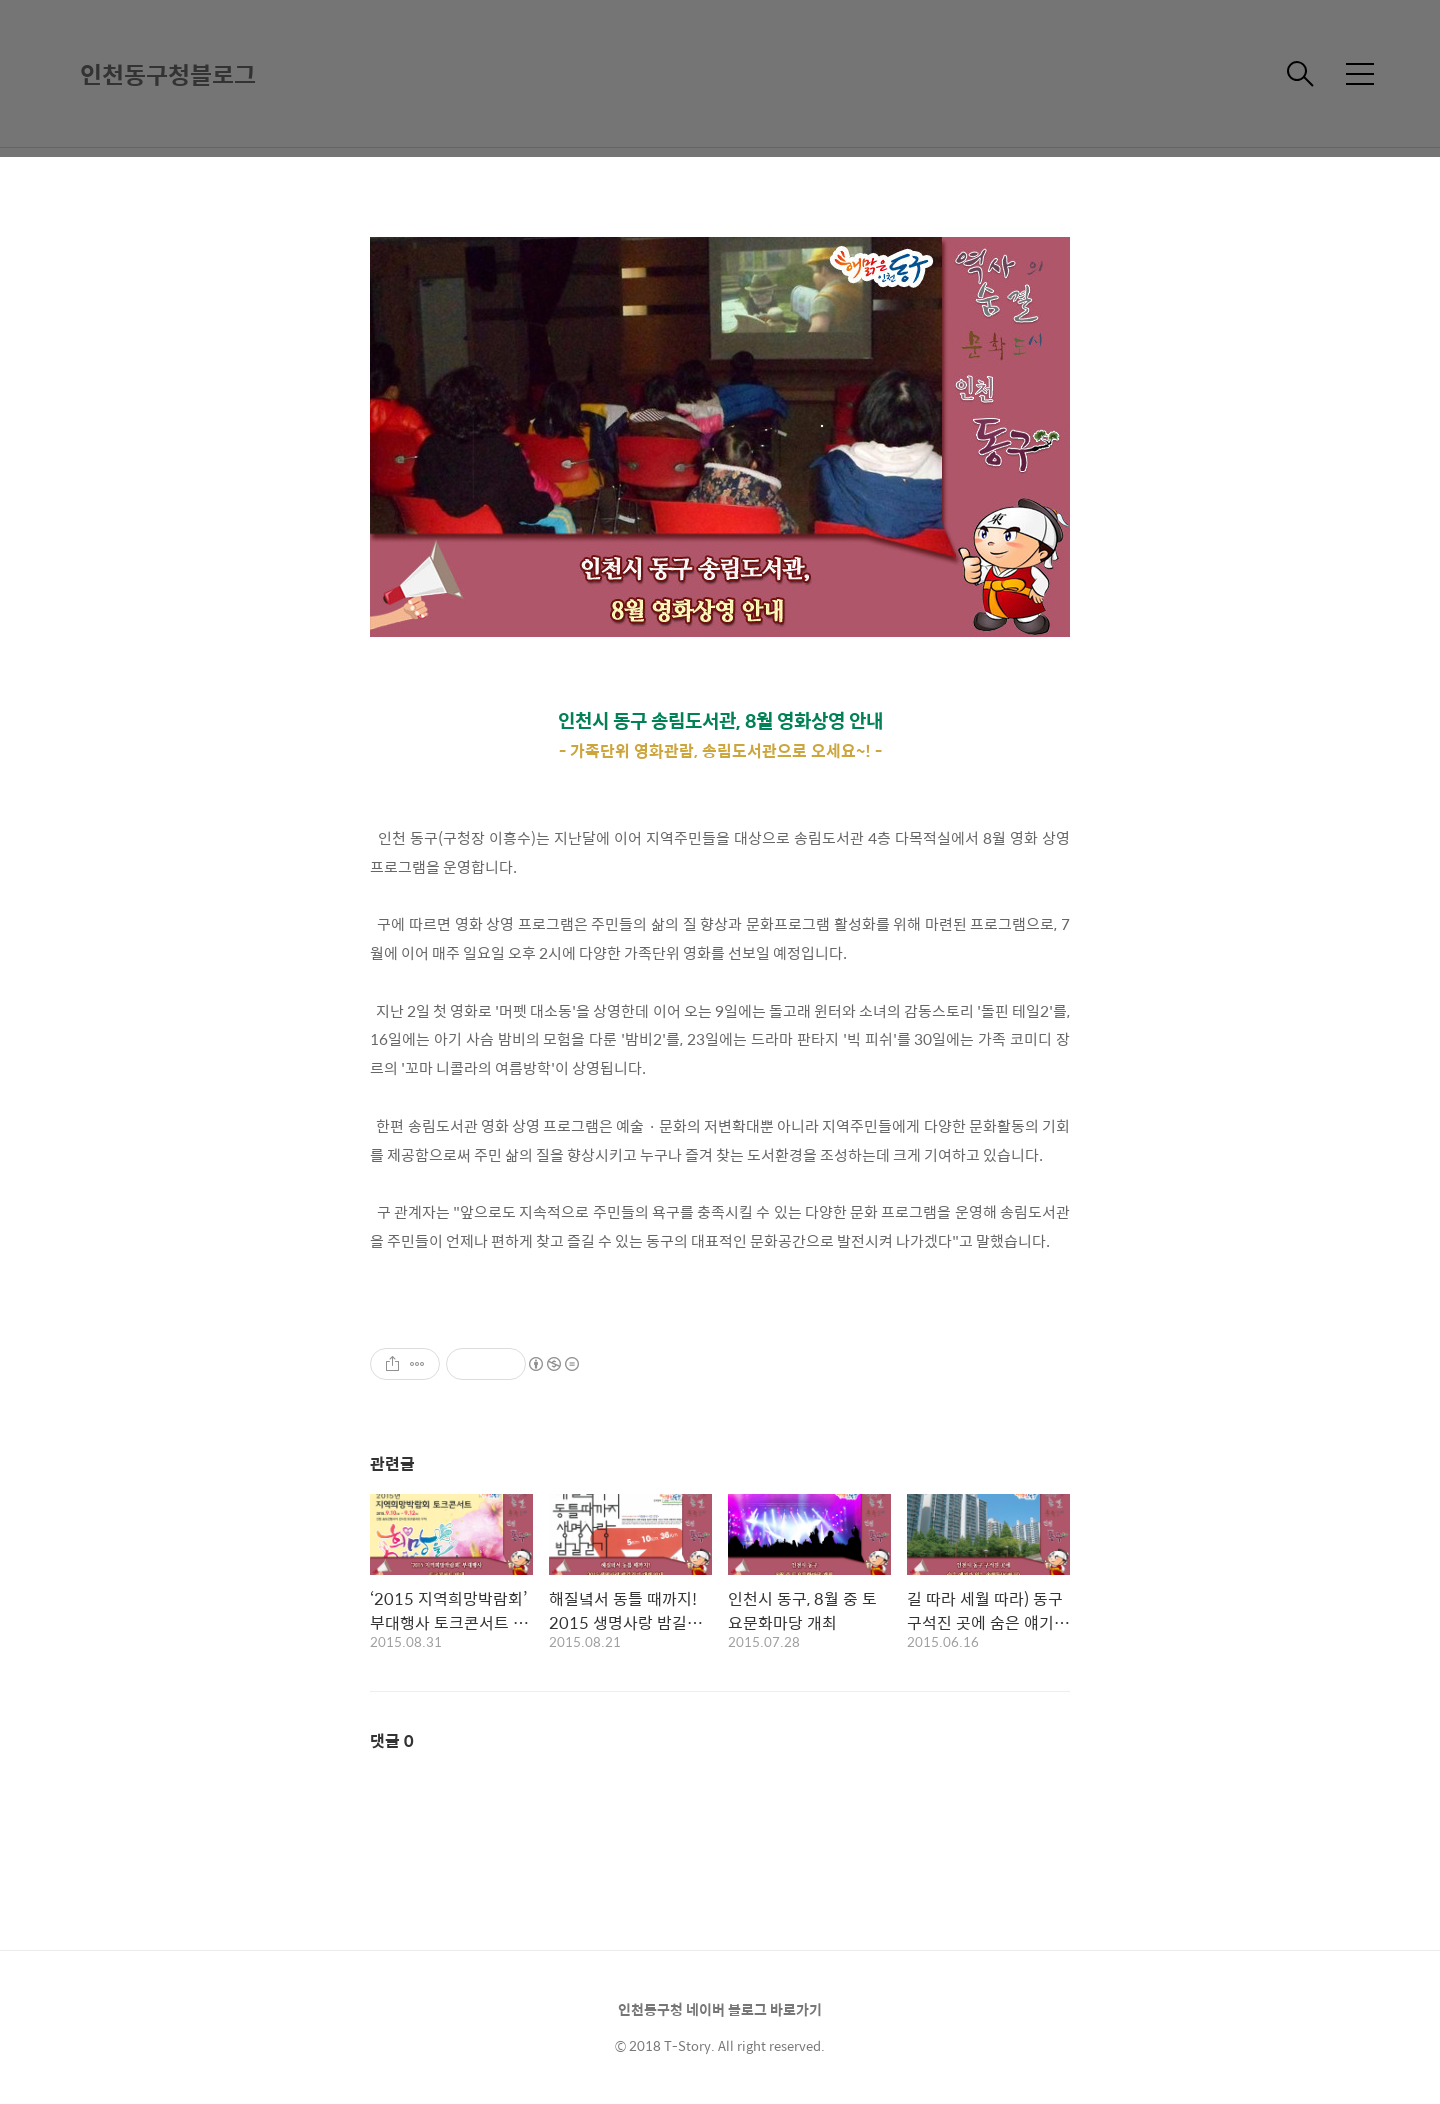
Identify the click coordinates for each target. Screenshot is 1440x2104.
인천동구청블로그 (168, 74)
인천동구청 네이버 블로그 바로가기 (720, 2009)
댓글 (392, 1740)
